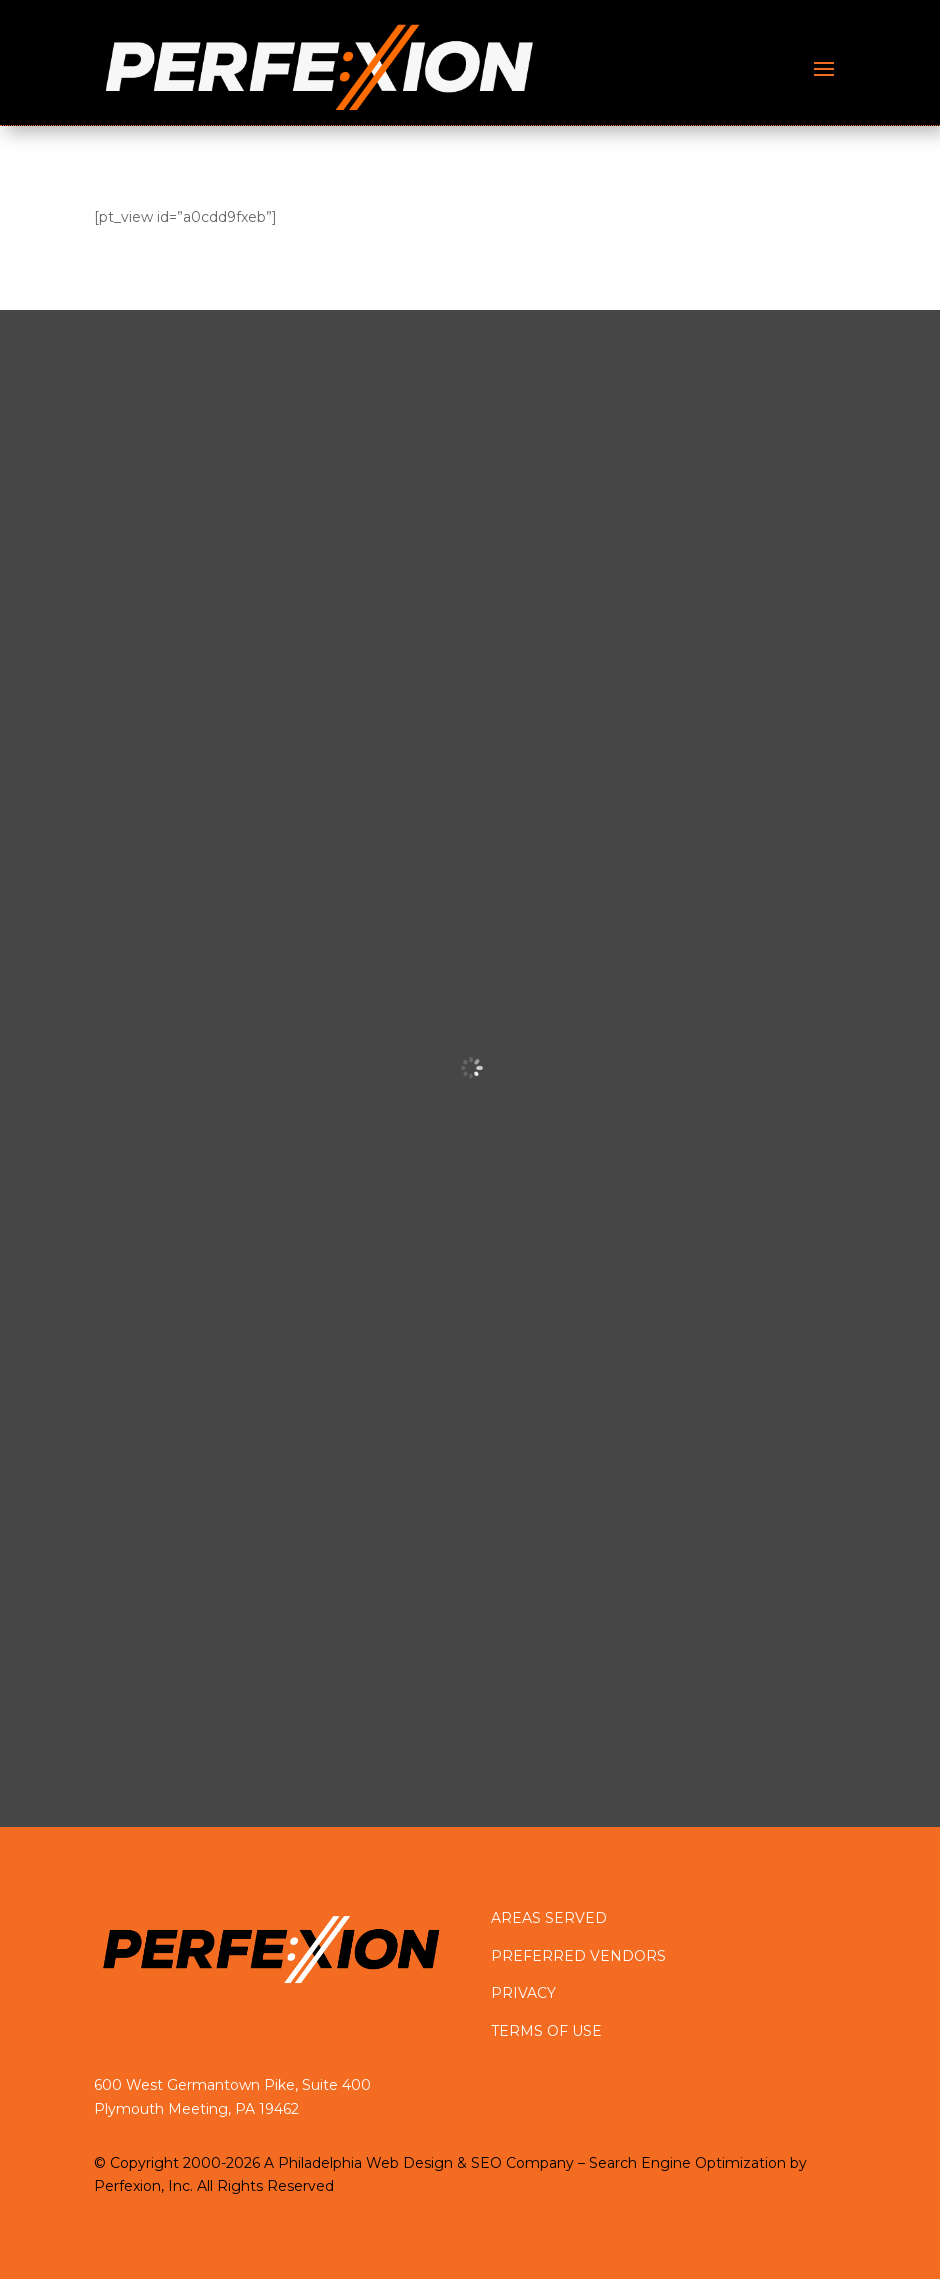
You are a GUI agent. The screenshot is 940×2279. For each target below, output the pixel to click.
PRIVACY (523, 1993)
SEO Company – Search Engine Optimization (628, 2163)
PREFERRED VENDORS (578, 1956)
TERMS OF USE (546, 2031)
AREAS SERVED (549, 1918)
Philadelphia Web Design (365, 2163)
